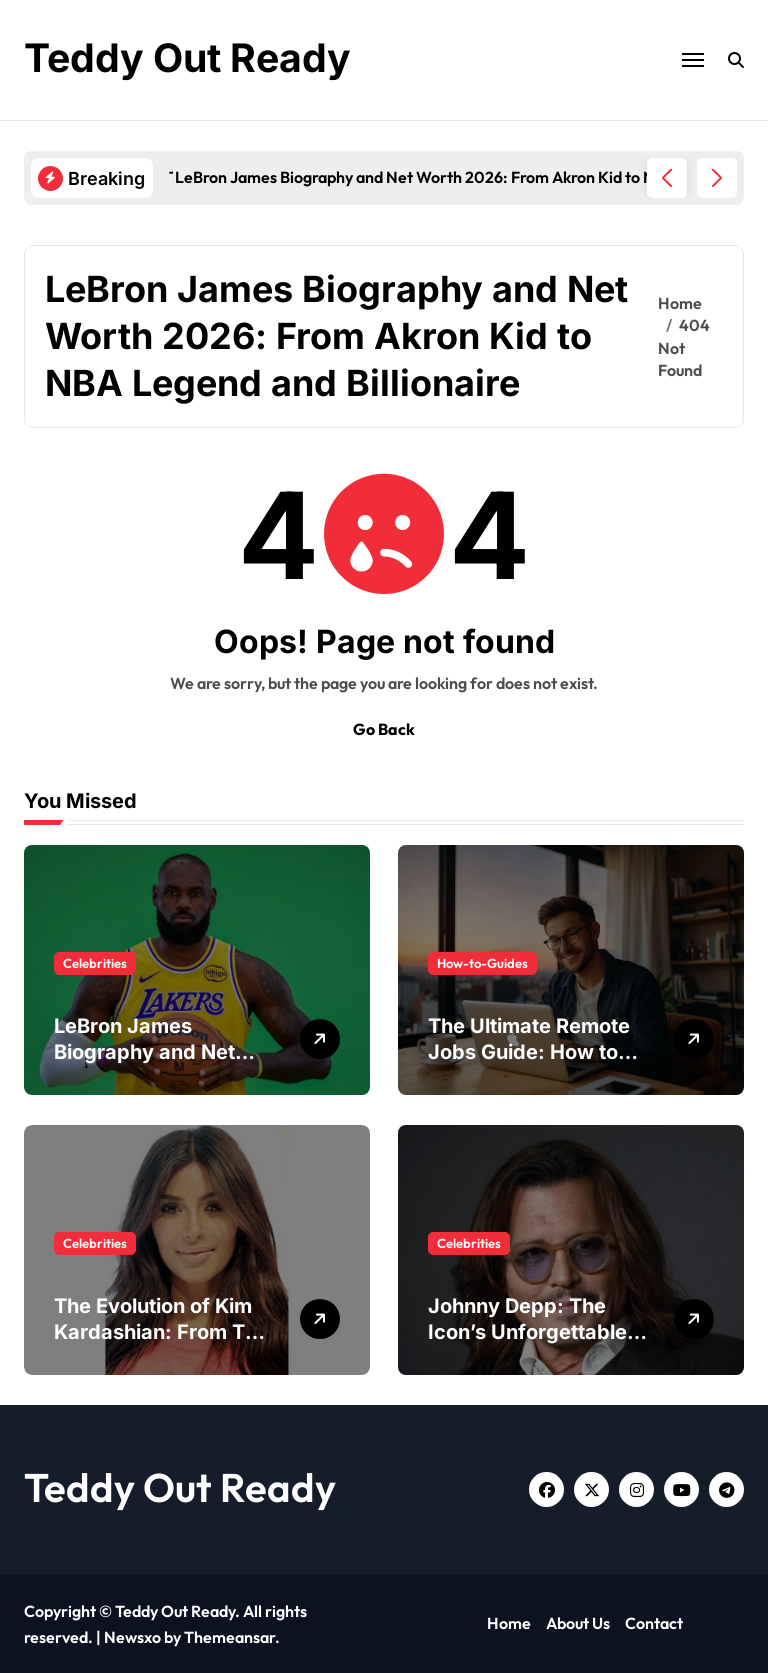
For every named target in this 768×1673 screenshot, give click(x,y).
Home (509, 1623)
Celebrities (95, 963)
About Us (578, 1623)
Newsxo (132, 1637)
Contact (654, 1623)
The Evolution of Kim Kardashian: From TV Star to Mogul (157, 1332)
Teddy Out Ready (190, 57)
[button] (717, 178)
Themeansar (229, 1637)
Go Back (384, 729)
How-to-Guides (482, 963)
